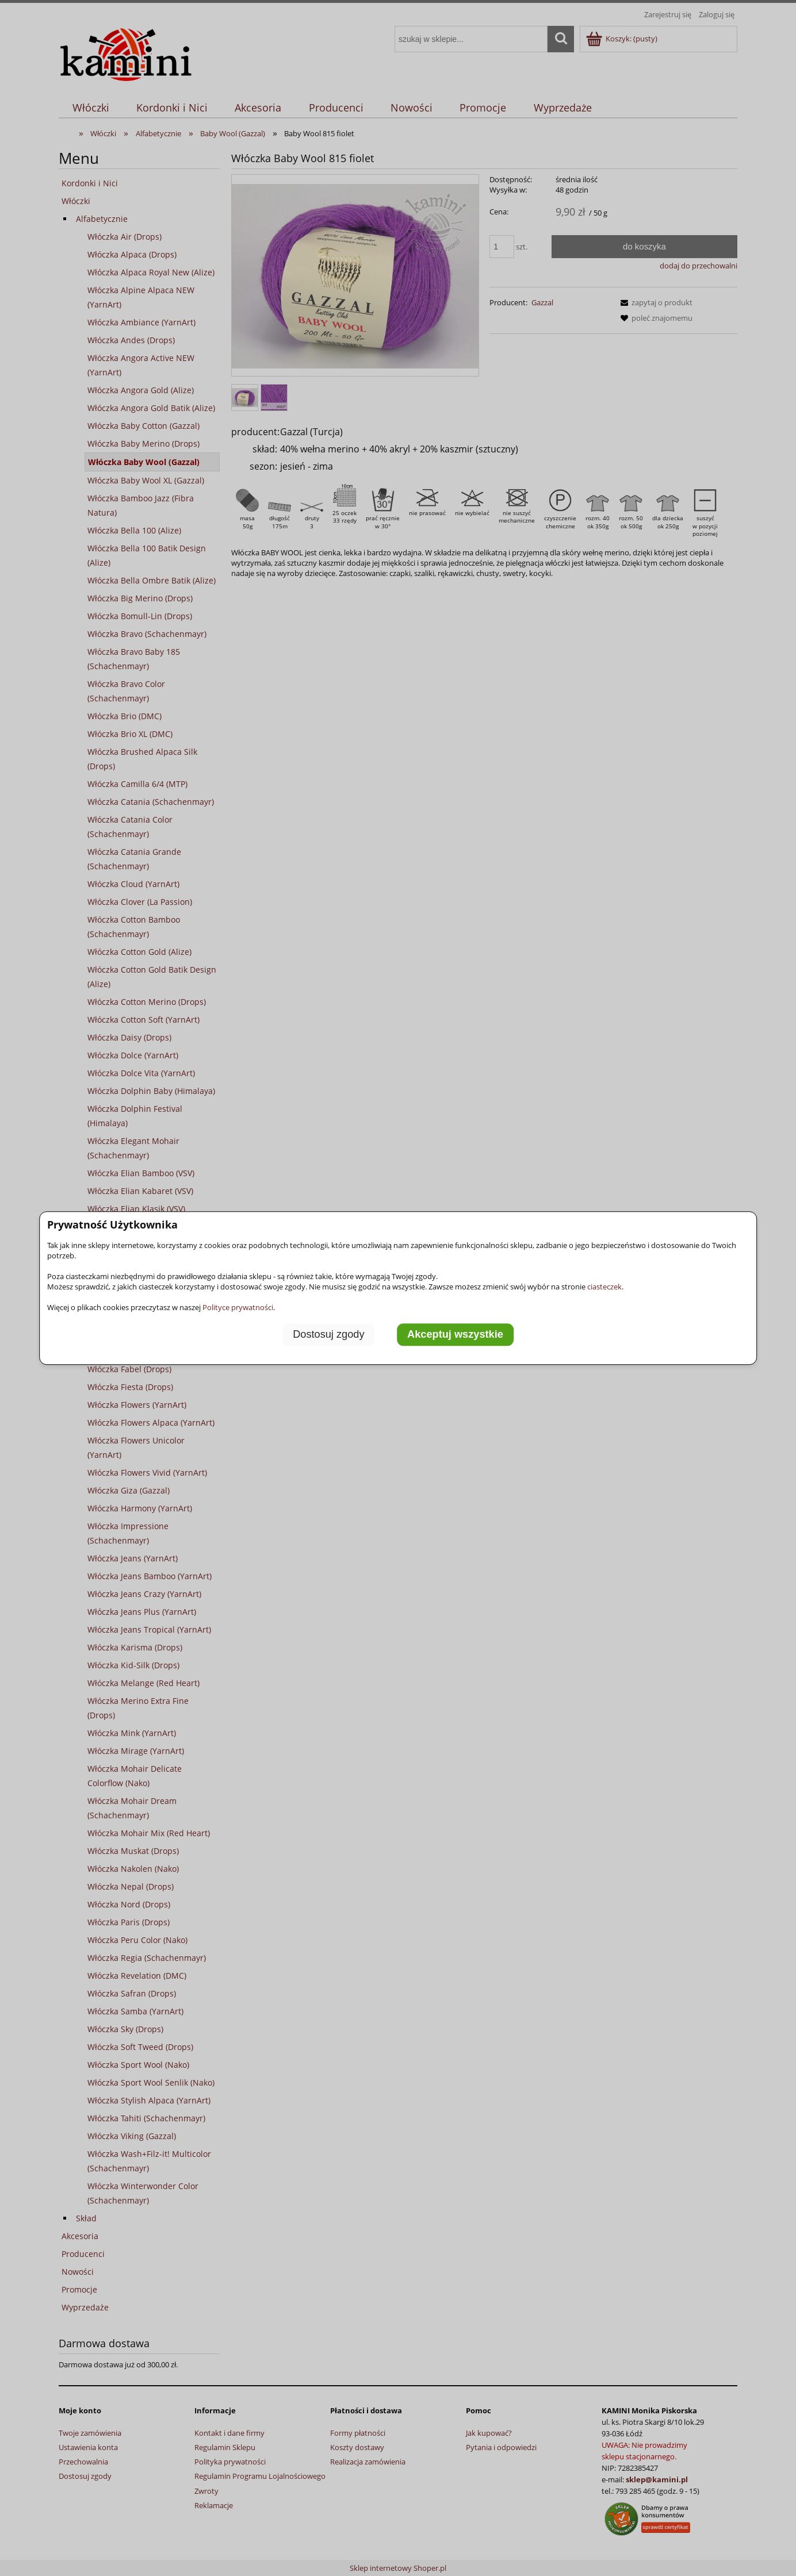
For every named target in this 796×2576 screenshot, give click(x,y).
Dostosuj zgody (328, 1334)
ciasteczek (604, 1286)
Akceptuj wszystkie (455, 1334)
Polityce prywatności (237, 1307)
